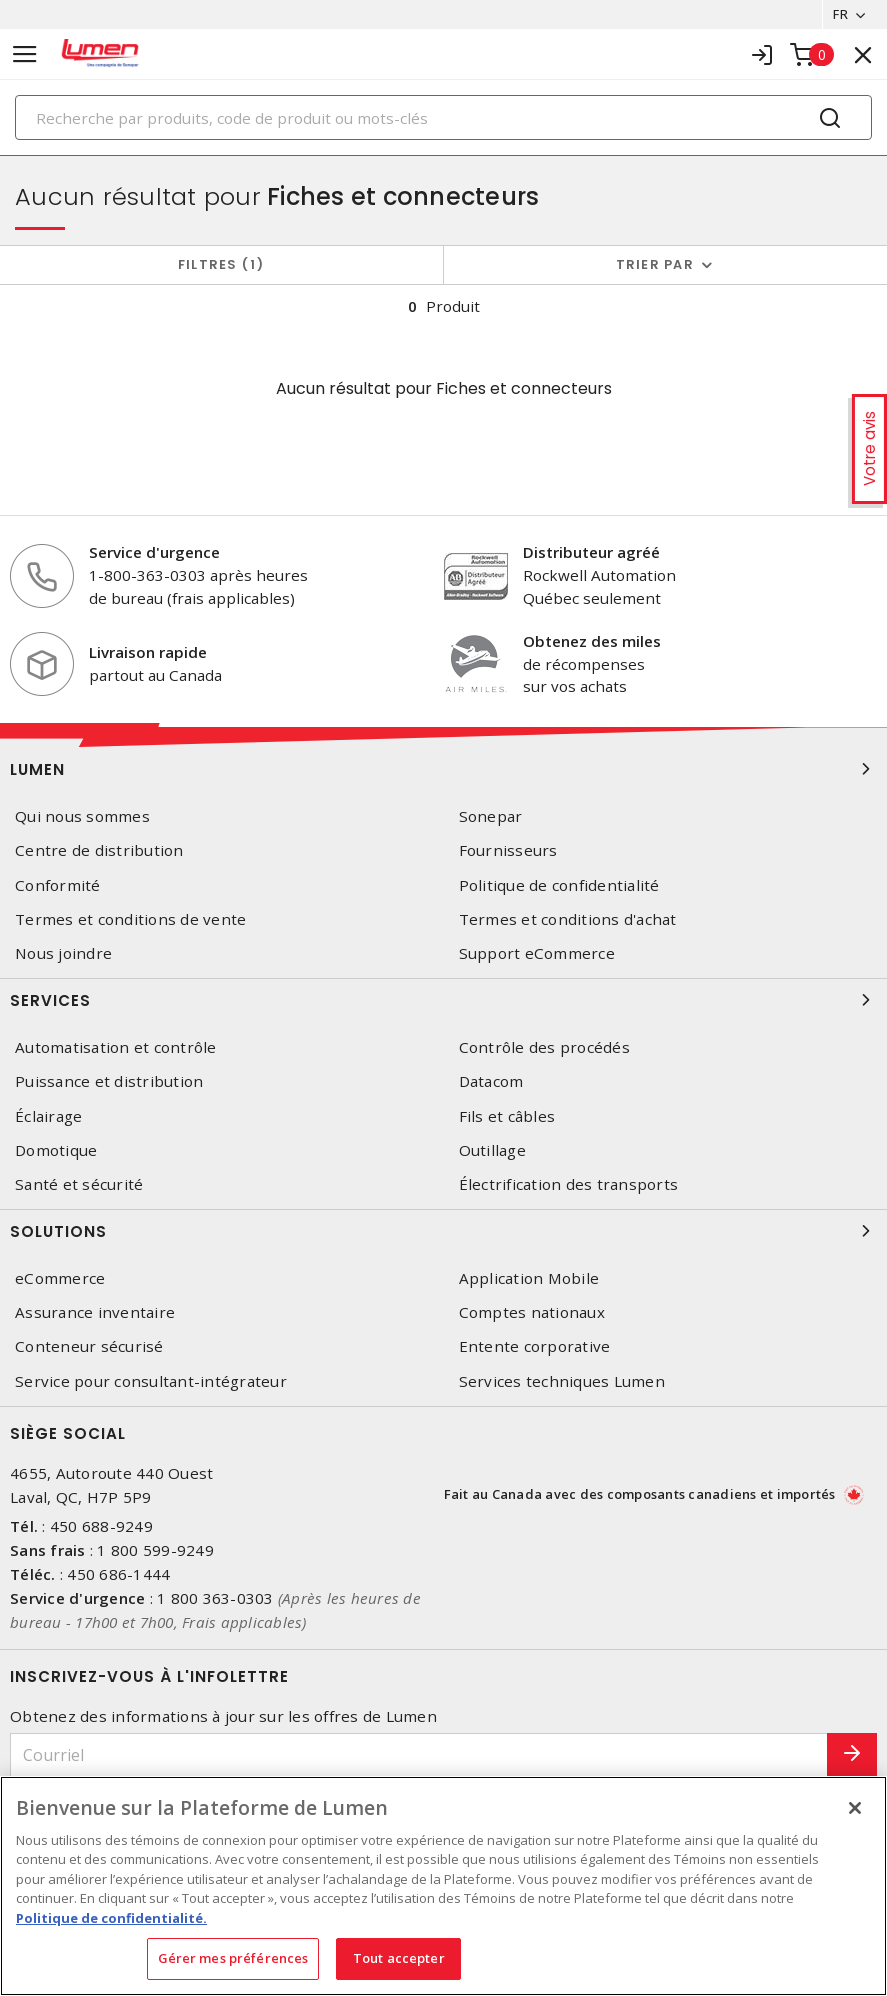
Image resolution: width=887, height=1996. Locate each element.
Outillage (492, 1150)
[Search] (443, 117)
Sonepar (491, 816)
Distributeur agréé (591, 553)
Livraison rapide (148, 652)
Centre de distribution (99, 851)
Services (443, 1000)
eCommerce (60, 1278)
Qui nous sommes (82, 816)
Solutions (443, 1231)
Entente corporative (535, 1347)
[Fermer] (855, 1808)
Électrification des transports (569, 1184)
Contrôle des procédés (544, 1047)
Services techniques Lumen (562, 1381)
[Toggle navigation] (25, 54)
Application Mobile (529, 1278)
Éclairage (48, 1116)
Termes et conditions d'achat (568, 919)
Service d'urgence (154, 553)
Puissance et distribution (109, 1081)
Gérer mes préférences (233, 1958)
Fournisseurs (508, 851)
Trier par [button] (655, 264)
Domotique (56, 1150)
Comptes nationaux (532, 1312)
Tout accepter (399, 1958)
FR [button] (839, 14)
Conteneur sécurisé (89, 1347)
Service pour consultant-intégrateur (151, 1381)
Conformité (58, 885)
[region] (443, 1886)
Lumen (443, 769)
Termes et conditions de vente (130, 919)
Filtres (221, 264)
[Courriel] (419, 1755)
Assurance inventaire (95, 1312)
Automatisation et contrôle (116, 1047)
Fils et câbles (507, 1116)
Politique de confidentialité (559, 885)
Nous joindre (63, 953)
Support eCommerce (537, 953)
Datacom (491, 1081)
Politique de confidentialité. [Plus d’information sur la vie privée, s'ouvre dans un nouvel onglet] (111, 1918)
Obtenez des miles (592, 641)
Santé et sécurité (79, 1184)
